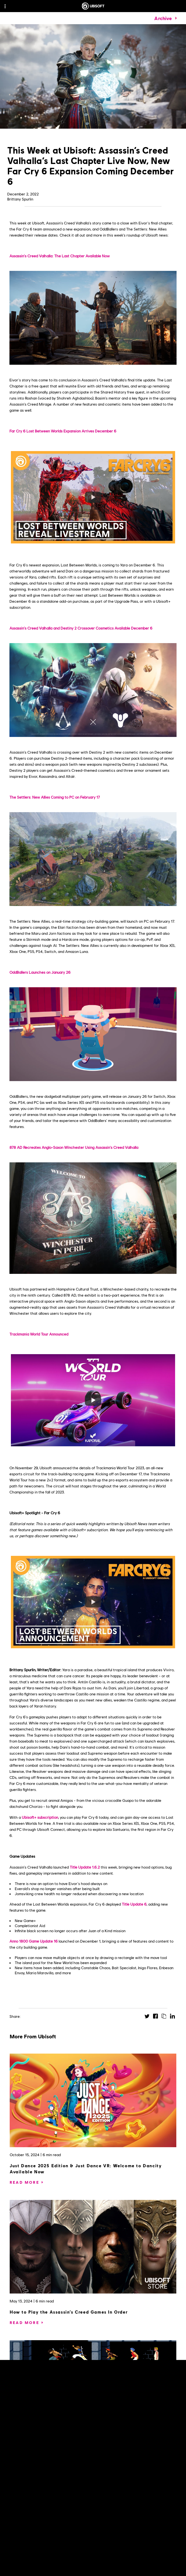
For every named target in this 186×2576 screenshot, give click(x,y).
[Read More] (24, 2182)
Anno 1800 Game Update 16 (33, 1941)
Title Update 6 (134, 1904)
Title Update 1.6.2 (85, 1867)
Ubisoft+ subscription (40, 1817)
